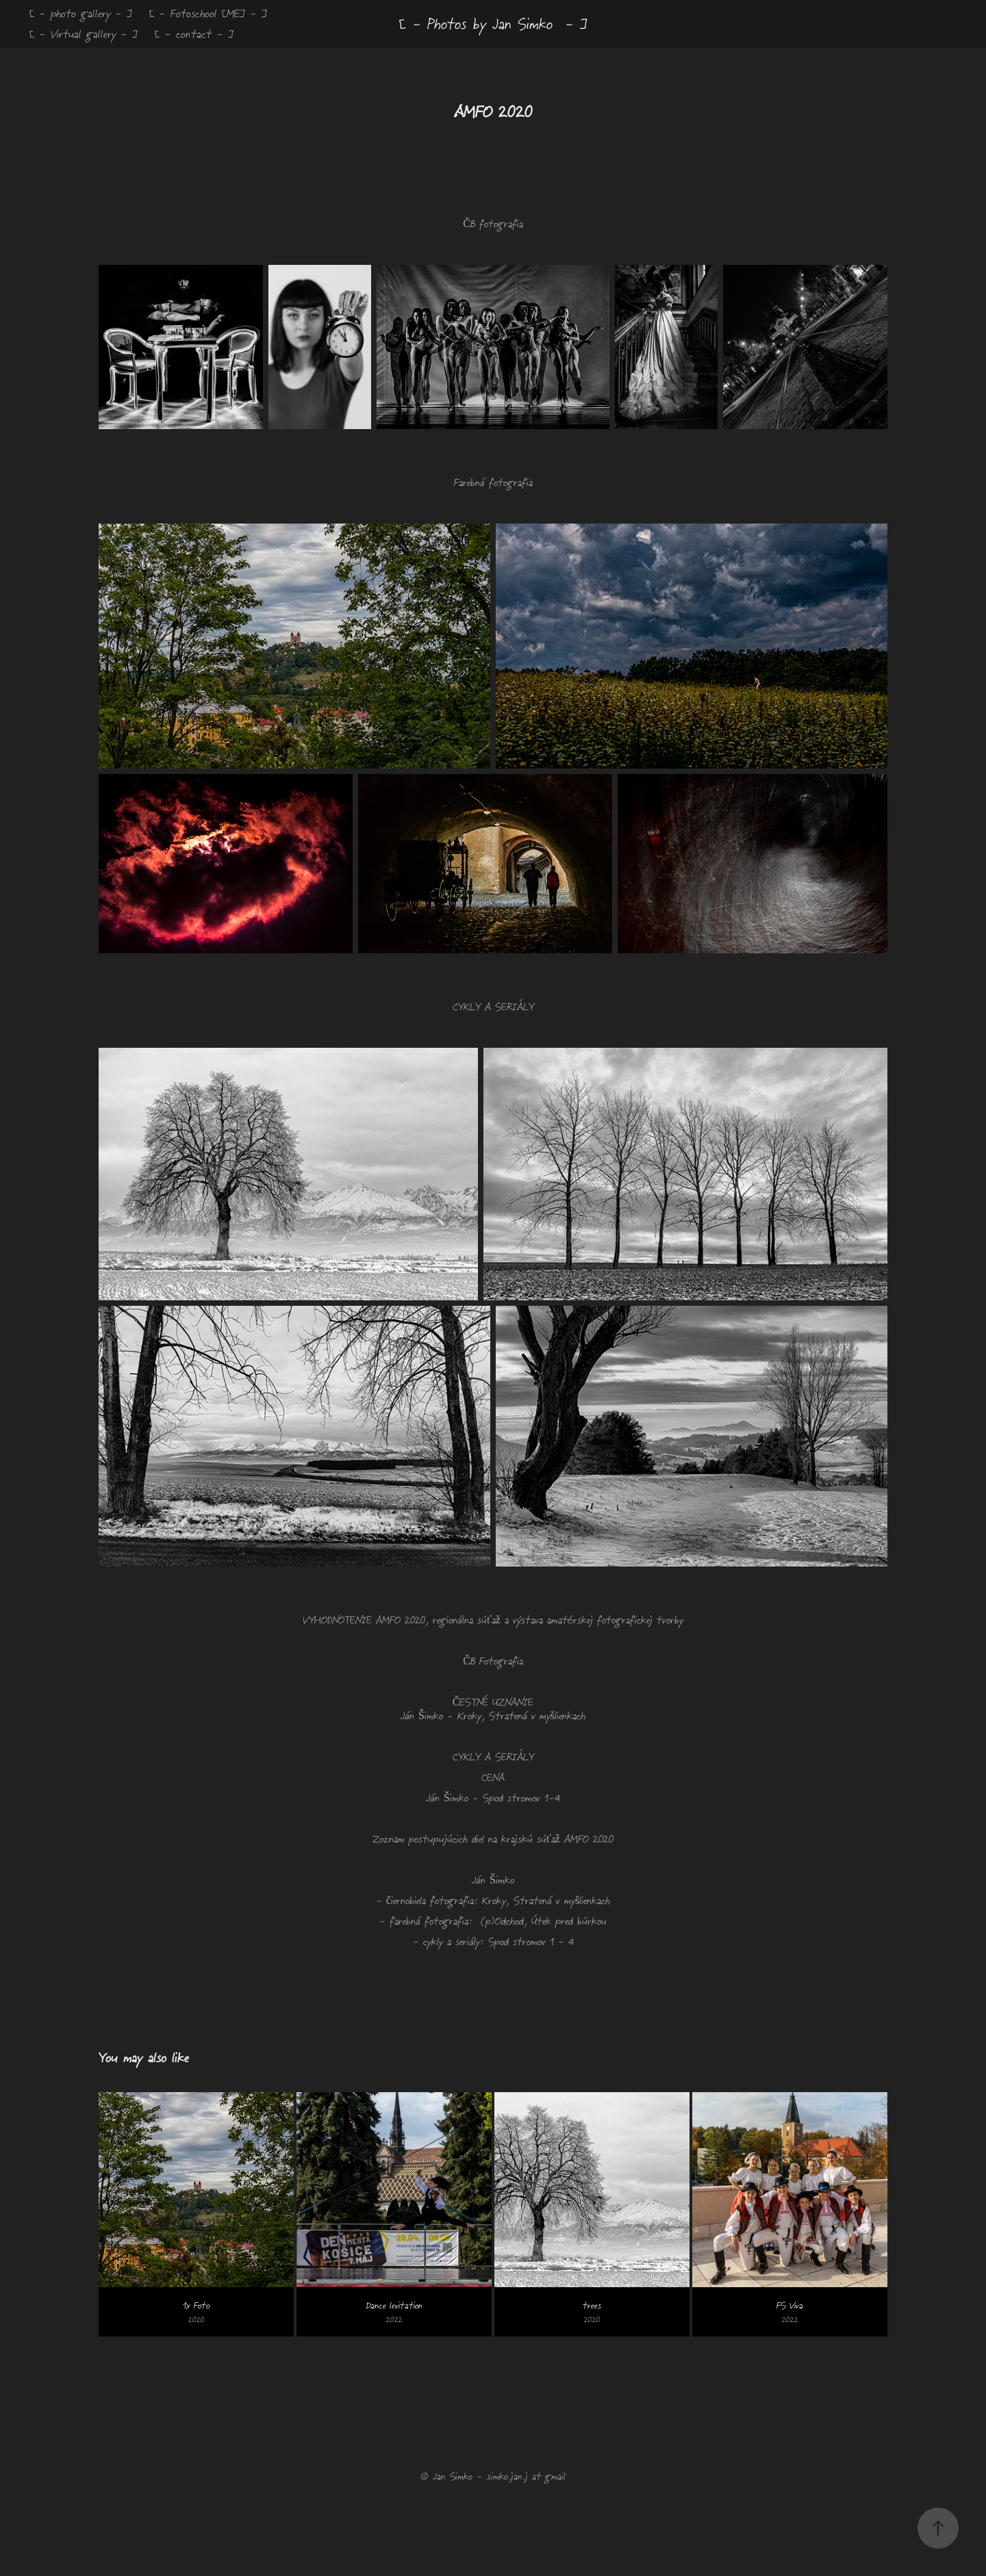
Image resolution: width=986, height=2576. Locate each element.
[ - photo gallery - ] (80, 13)
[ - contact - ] (194, 33)
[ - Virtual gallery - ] (83, 33)
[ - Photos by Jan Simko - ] (493, 24)
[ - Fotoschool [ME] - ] (208, 13)
